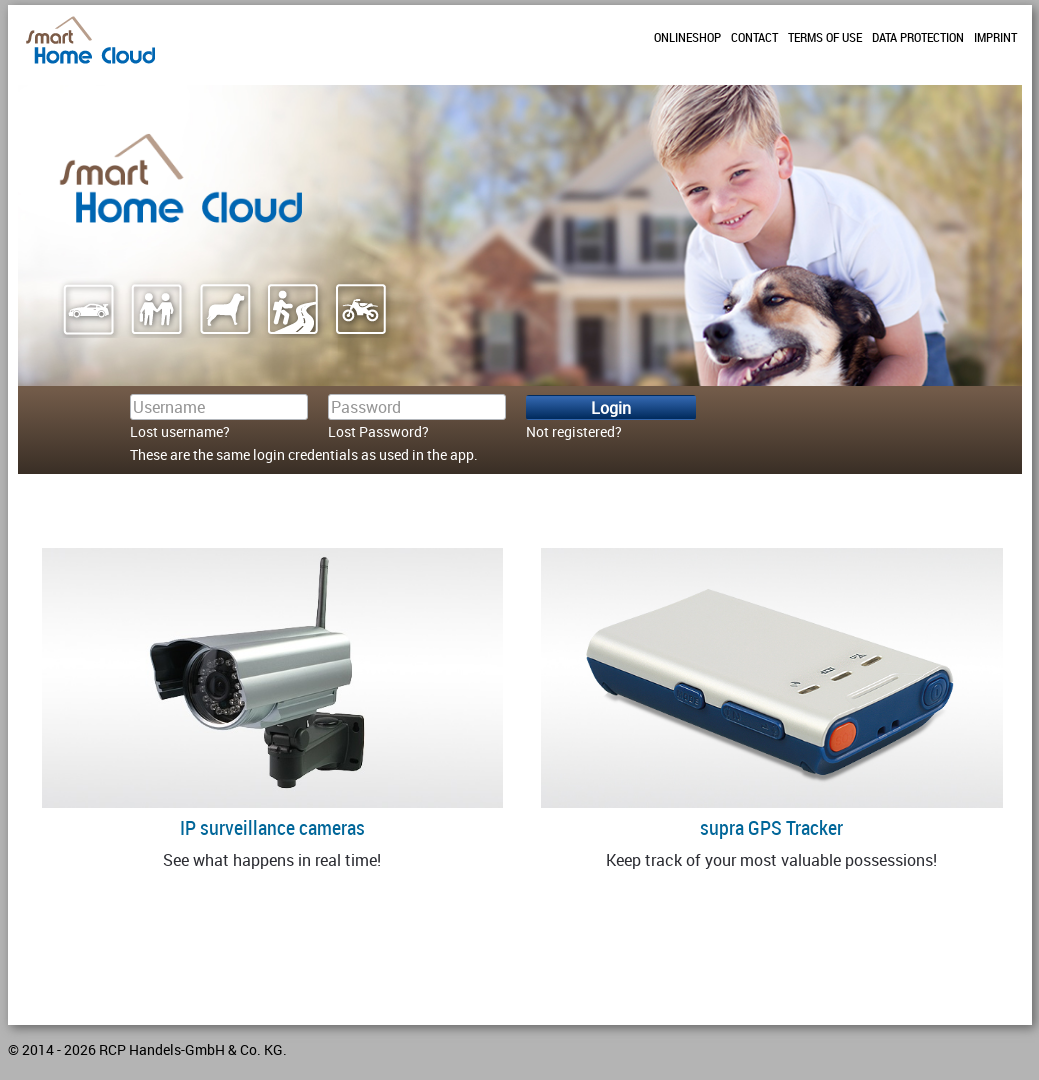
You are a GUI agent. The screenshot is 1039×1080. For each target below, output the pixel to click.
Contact (754, 37)
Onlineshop (687, 37)
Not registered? (574, 431)
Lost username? (180, 431)
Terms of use (825, 37)
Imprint (995, 37)
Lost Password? (378, 431)
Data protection (918, 37)
